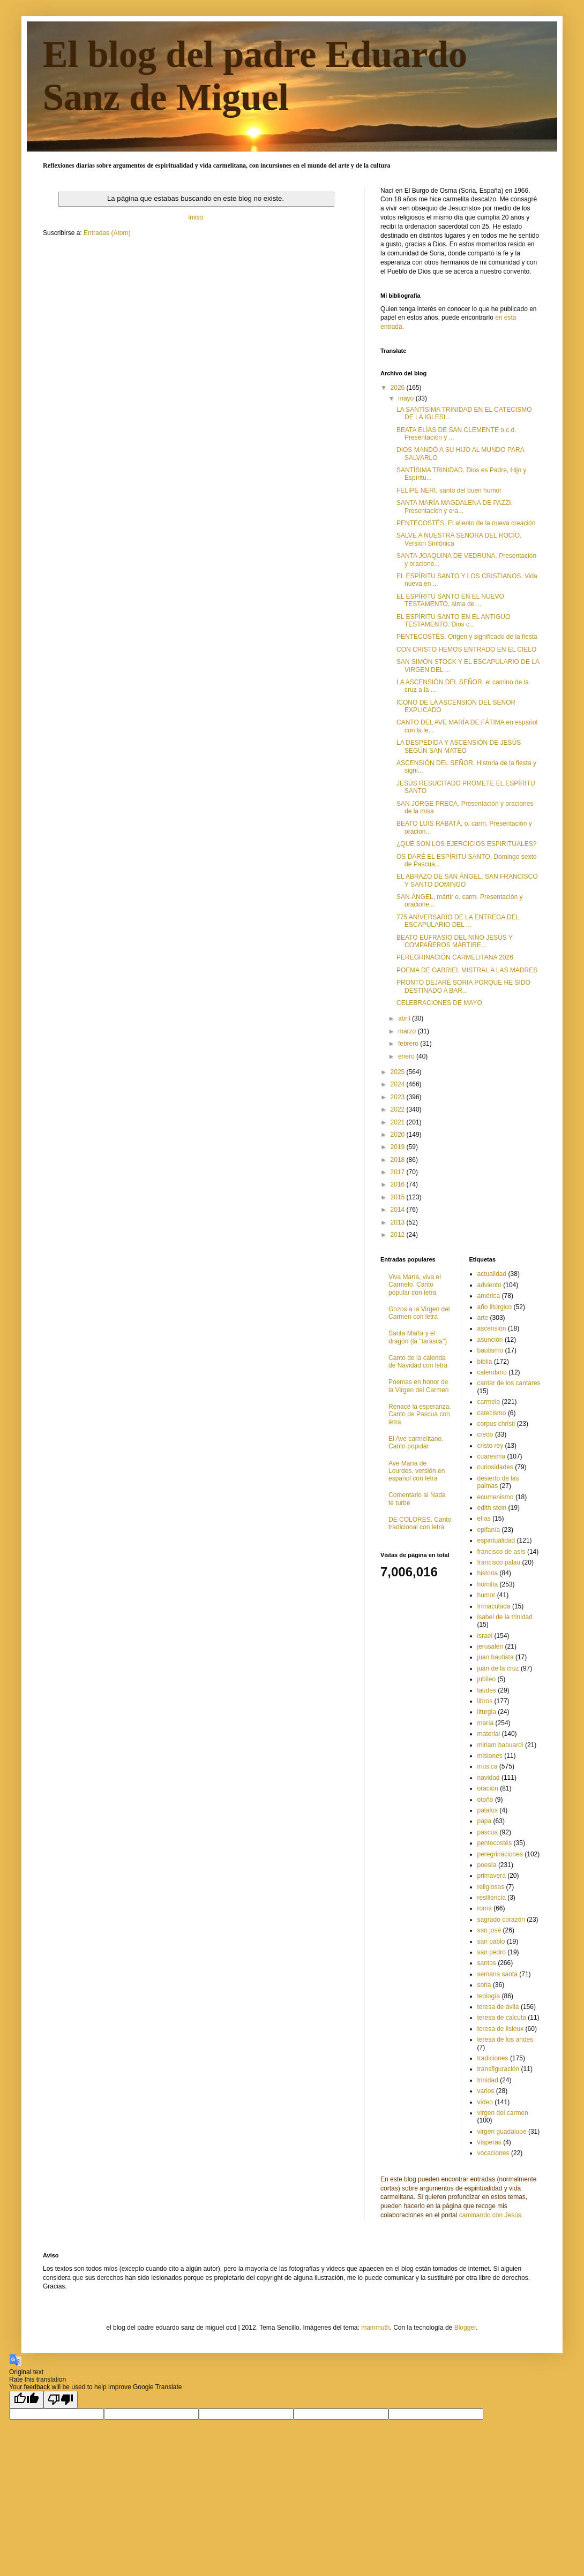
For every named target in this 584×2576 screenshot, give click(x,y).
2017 (399, 1172)
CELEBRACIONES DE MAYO (439, 1003)
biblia (484, 1361)
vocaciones (493, 2153)
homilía (487, 1584)
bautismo (490, 1350)
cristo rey (490, 1445)
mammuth (375, 2327)
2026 (399, 387)
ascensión (491, 1328)
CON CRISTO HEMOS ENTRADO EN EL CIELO (466, 649)
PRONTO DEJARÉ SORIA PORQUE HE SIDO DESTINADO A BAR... (463, 986)
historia (487, 1573)
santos (486, 1963)
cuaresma (491, 1456)
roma (484, 1908)
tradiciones (492, 2058)
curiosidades (495, 1467)
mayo (407, 398)
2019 (399, 1147)
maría (485, 1723)
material (488, 1734)
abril (405, 1018)
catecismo (491, 1413)
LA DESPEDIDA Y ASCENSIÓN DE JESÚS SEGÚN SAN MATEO (458, 746)
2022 (399, 1109)
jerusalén (490, 1646)
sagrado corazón (501, 1919)
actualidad (492, 1274)
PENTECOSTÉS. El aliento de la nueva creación (465, 523)
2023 (399, 1097)
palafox (487, 1810)
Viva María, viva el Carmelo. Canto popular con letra (414, 1284)
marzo (408, 1031)
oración (487, 1788)
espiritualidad (496, 1540)
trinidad (487, 2080)
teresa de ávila (498, 2007)
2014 (399, 1209)
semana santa (497, 1974)
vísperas (489, 2142)
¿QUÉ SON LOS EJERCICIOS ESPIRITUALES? (466, 844)
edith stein (492, 1508)
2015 (399, 1197)
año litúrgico (494, 1307)
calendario (492, 1372)
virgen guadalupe (502, 2131)
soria (484, 1985)
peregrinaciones (500, 1854)
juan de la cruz (498, 1668)
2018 (399, 1160)
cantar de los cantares (509, 1383)
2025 (399, 1072)
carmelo (488, 1402)
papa (484, 1821)
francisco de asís (501, 1551)
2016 (399, 1184)
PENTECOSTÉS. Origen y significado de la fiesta (466, 636)
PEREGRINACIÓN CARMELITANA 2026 (454, 957)
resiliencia (491, 1897)
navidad (488, 1777)
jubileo (486, 1679)
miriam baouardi (500, 1745)
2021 (399, 1122)
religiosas (491, 1887)
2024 (399, 1084)
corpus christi (496, 1423)
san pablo (491, 1941)
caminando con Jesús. (491, 2215)
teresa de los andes (505, 2039)
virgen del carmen (502, 2113)
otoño (485, 1799)
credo (485, 1434)
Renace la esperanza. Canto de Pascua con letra (419, 1414)
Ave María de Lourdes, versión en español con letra (416, 1471)
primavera (491, 1875)
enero (407, 1056)
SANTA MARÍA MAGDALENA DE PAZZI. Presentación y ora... (454, 506)
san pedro (491, 1952)
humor (486, 1595)
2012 (399, 1234)
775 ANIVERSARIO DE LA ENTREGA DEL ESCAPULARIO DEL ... (457, 920)
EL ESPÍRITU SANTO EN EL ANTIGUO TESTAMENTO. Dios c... (453, 620)
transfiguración (498, 2069)
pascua (487, 1832)
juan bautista (495, 1657)
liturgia (486, 1712)
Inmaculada (494, 1606)
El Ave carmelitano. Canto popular (416, 1442)
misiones (490, 1755)
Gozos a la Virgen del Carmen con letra (419, 1312)
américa (488, 1296)
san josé (489, 1930)
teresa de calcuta (501, 2017)
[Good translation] (26, 2399)
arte (483, 1317)
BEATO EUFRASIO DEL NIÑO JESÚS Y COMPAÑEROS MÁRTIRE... (454, 941)
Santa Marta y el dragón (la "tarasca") (417, 1336)
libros (485, 1701)
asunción (490, 1339)
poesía (487, 1865)
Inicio (195, 217)
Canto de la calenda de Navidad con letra (417, 1361)
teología (488, 1996)
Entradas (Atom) (107, 233)
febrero (409, 1043)
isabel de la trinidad (505, 1617)
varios (486, 2091)
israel (485, 1636)
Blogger (465, 2327)
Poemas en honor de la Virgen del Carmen (418, 1385)
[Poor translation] (60, 2399)
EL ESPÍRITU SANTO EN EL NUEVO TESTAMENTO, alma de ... (450, 600)
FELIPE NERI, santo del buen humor (448, 490)
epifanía (488, 1529)
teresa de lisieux (500, 2029)
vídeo (485, 2102)
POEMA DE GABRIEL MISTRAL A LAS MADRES (466, 970)
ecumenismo (495, 1497)
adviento (489, 1285)
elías (484, 1518)
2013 (399, 1222)
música (487, 1766)
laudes (486, 1690)
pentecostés (494, 1843)
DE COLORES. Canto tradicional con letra (419, 1523)
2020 (399, 1134)
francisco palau (499, 1562)
